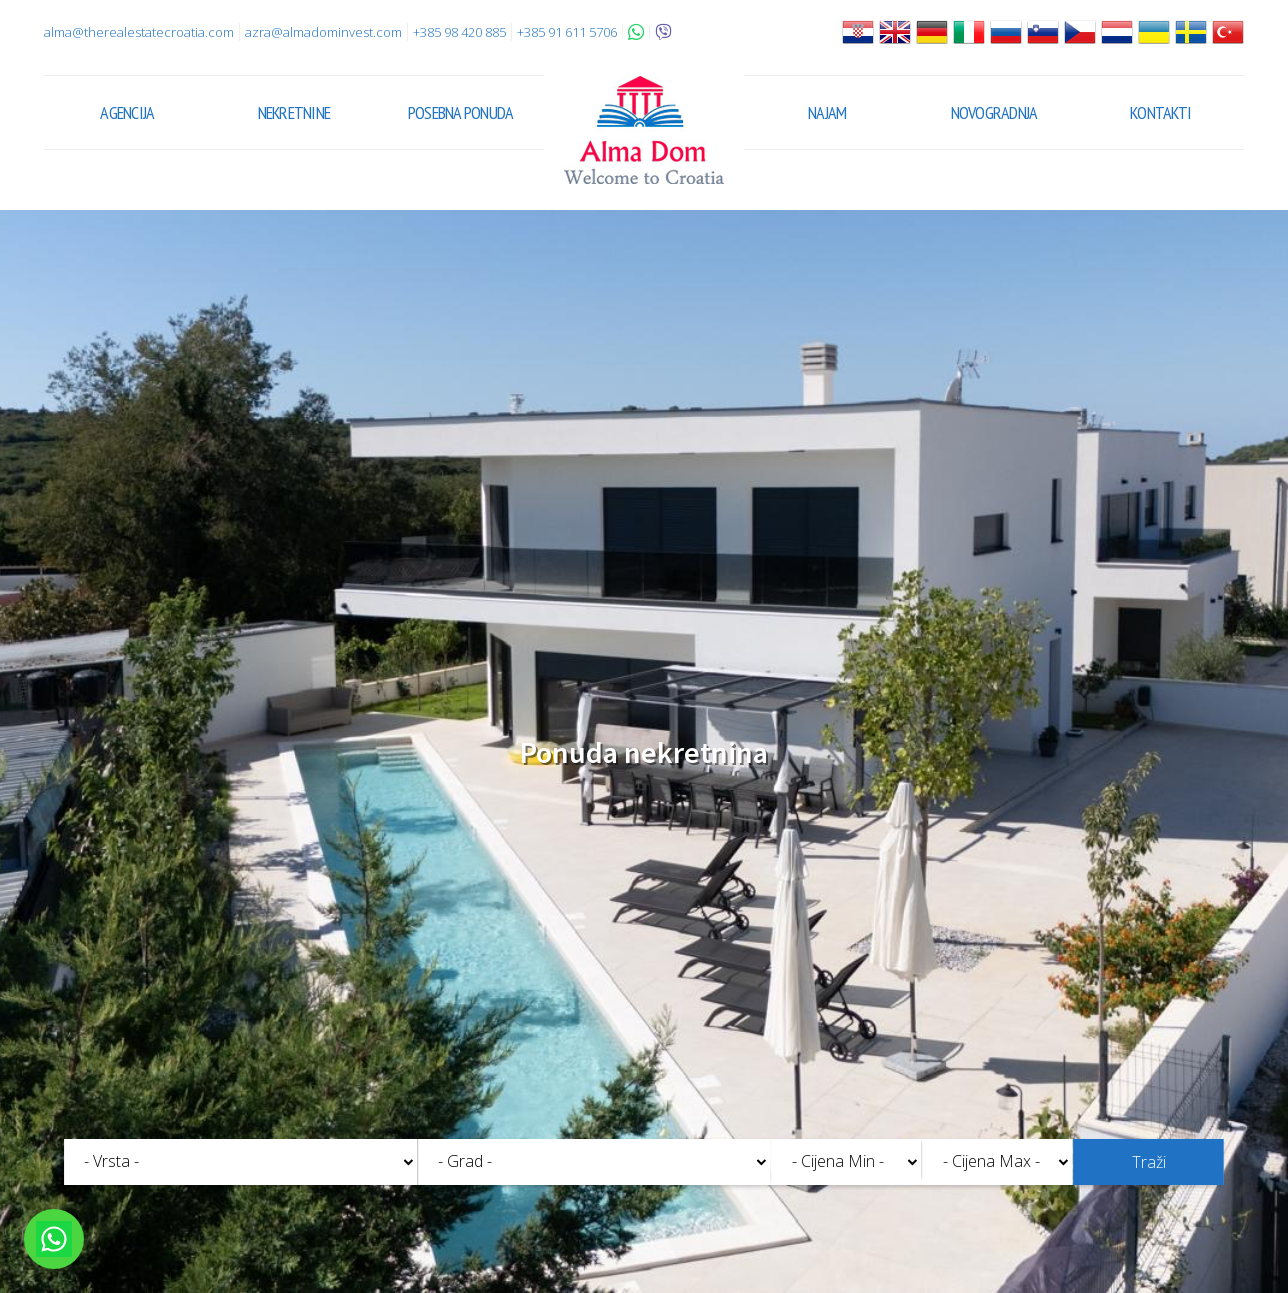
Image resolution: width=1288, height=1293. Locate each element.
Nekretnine (294, 112)
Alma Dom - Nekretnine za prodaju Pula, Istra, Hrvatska (644, 130)
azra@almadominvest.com (323, 32)
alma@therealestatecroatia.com (139, 32)
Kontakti (1160, 112)
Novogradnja (994, 112)
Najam (827, 112)
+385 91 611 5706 (567, 32)
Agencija (127, 112)
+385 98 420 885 (459, 32)
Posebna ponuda (461, 112)
